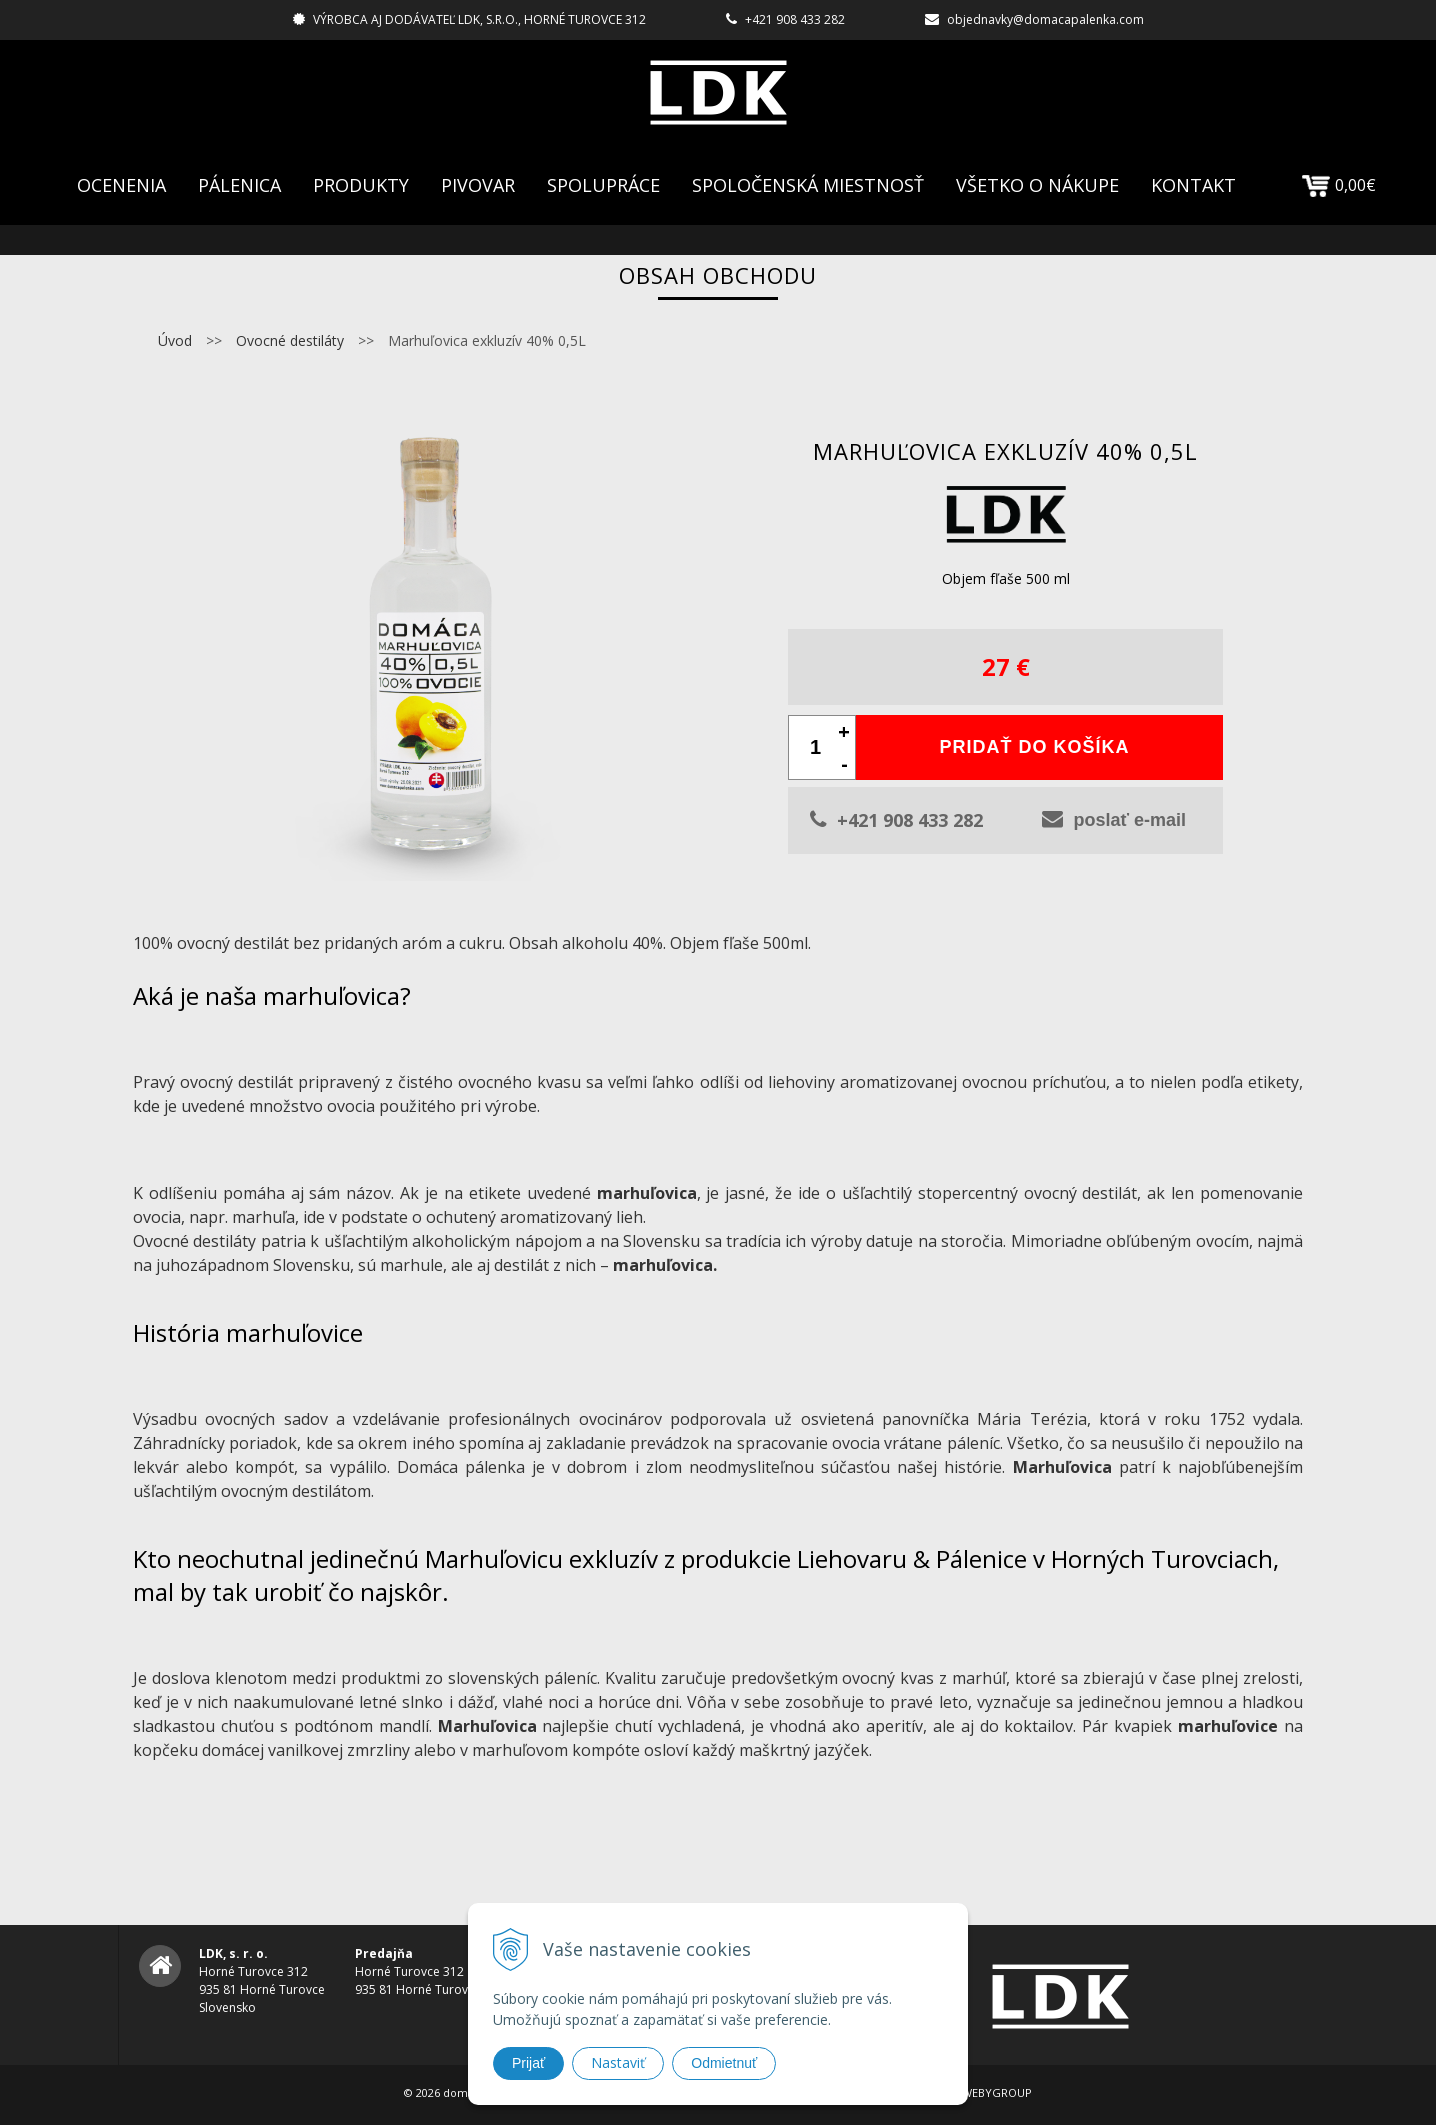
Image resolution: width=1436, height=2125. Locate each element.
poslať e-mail (1114, 819)
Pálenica (239, 185)
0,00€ (1339, 185)
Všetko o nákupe (1037, 185)
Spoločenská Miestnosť (808, 185)
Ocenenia (121, 185)
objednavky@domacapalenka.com (1045, 19)
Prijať (528, 2063)
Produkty (361, 185)
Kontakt (1193, 185)
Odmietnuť (724, 2063)
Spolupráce (603, 185)
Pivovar (478, 185)
